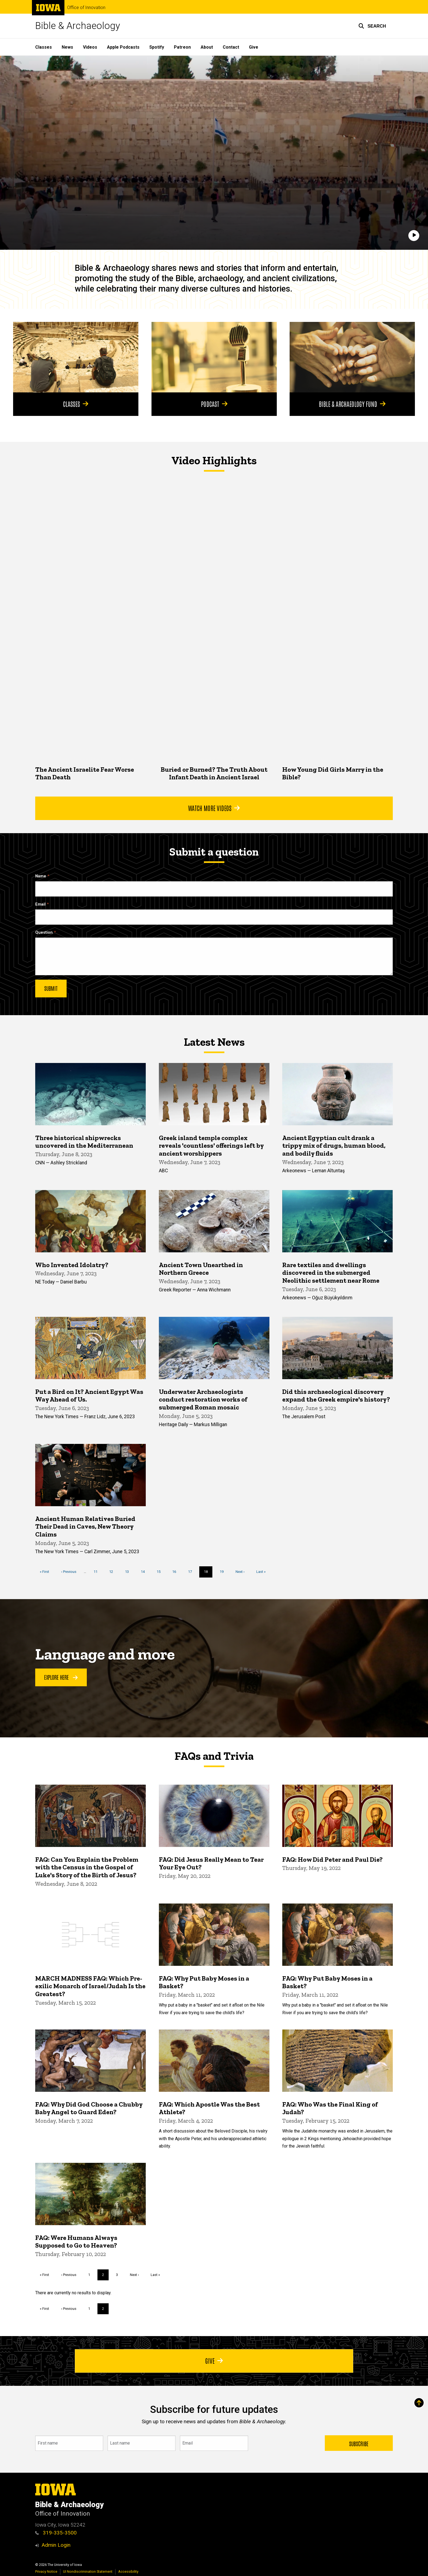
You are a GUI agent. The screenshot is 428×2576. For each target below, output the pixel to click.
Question (44, 932)
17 (192, 1571)
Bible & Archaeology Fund (352, 404)
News (67, 47)
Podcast (214, 404)
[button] (372, 26)
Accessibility (128, 2571)
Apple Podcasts (123, 47)
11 (98, 1571)
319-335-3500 (56, 2533)
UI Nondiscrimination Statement (87, 2571)
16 (176, 1571)
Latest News (214, 1041)
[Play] (413, 235)
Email (40, 904)
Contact (231, 47)
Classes (43, 47)
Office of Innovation (86, 7)
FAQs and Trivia (214, 1756)
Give (253, 47)
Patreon (182, 47)
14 (145, 1571)
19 (224, 1571)
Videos (90, 47)
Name (40, 876)
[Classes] (75, 357)
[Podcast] (214, 357)
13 (129, 1571)
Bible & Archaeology (77, 26)
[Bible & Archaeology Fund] (352, 357)
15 (161, 1571)
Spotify (156, 47)
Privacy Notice (46, 2571)
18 (208, 1573)
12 (113, 1571)
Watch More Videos (214, 808)
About (207, 47)
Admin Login (55, 2545)
